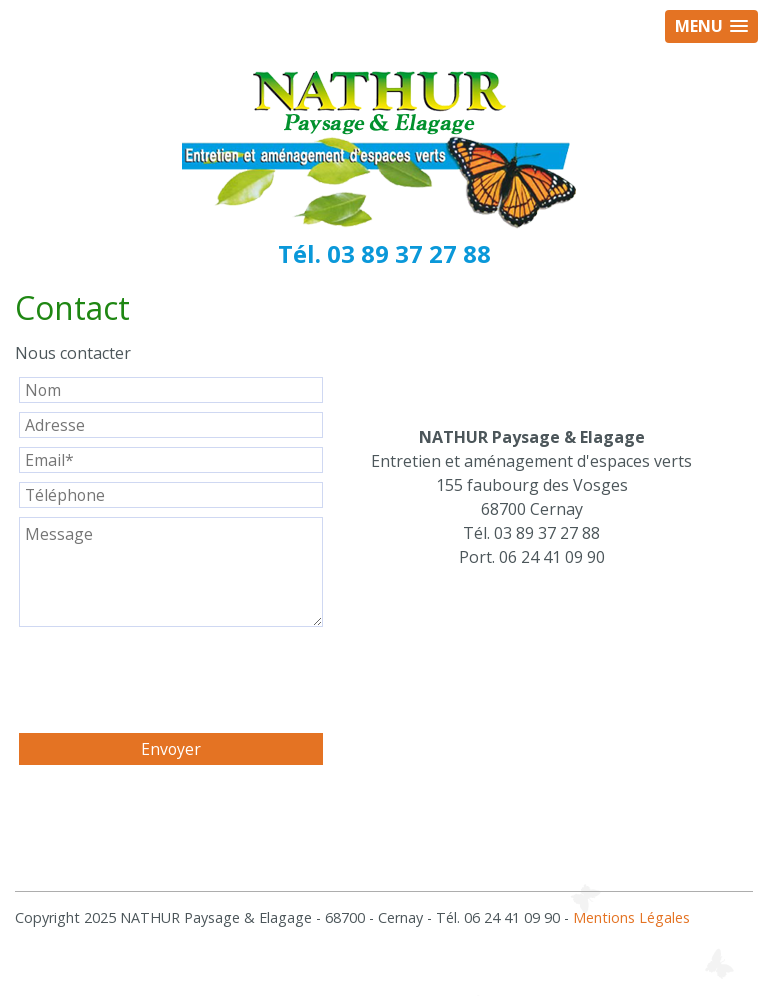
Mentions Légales (631, 917)
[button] (711, 26)
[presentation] (171, 681)
